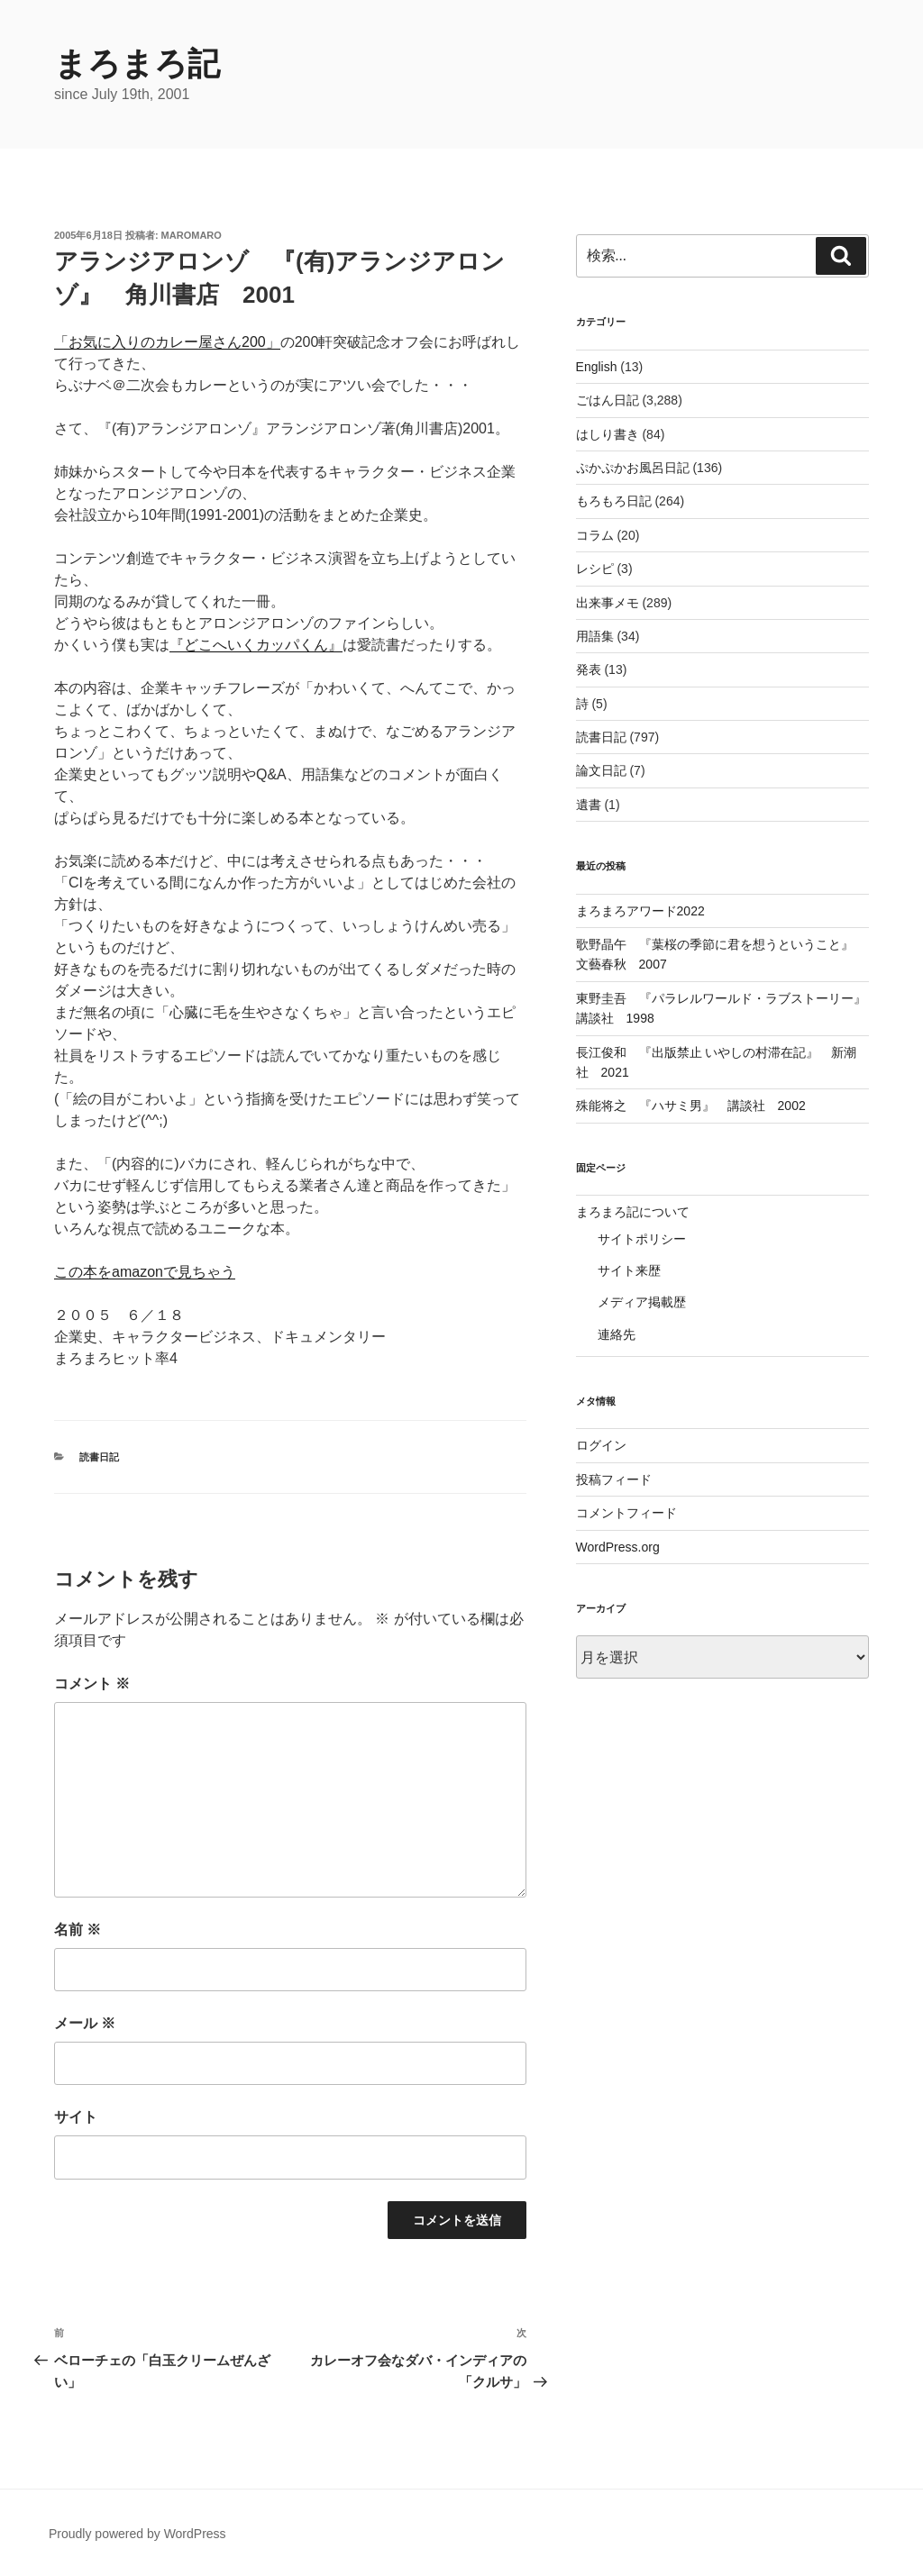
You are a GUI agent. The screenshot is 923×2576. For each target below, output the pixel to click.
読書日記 (99, 1457)
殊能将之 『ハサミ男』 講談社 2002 (691, 1105)
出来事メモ (607, 603)
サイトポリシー (642, 1239)
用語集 (595, 636)
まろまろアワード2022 (640, 911)
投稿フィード (614, 1479)
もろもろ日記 (614, 501)
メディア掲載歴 (642, 1302)
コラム (595, 535)
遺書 (588, 804)
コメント (92, 1683)
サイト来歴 (629, 1270)
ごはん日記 (607, 400)
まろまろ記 (137, 63)
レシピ (595, 568)
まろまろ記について (633, 1212)
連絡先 (616, 1334)
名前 (77, 1929)
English (596, 367)
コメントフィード (626, 1513)
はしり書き (607, 434)
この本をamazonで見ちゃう (144, 1271)
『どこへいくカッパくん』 (256, 644)
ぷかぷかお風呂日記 (633, 467)
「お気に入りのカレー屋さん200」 (167, 342)
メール (84, 2023)
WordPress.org (618, 1547)
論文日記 (601, 770)
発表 (588, 669)
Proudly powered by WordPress (137, 2533)
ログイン (601, 1445)
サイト (75, 2117)
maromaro (191, 235)
